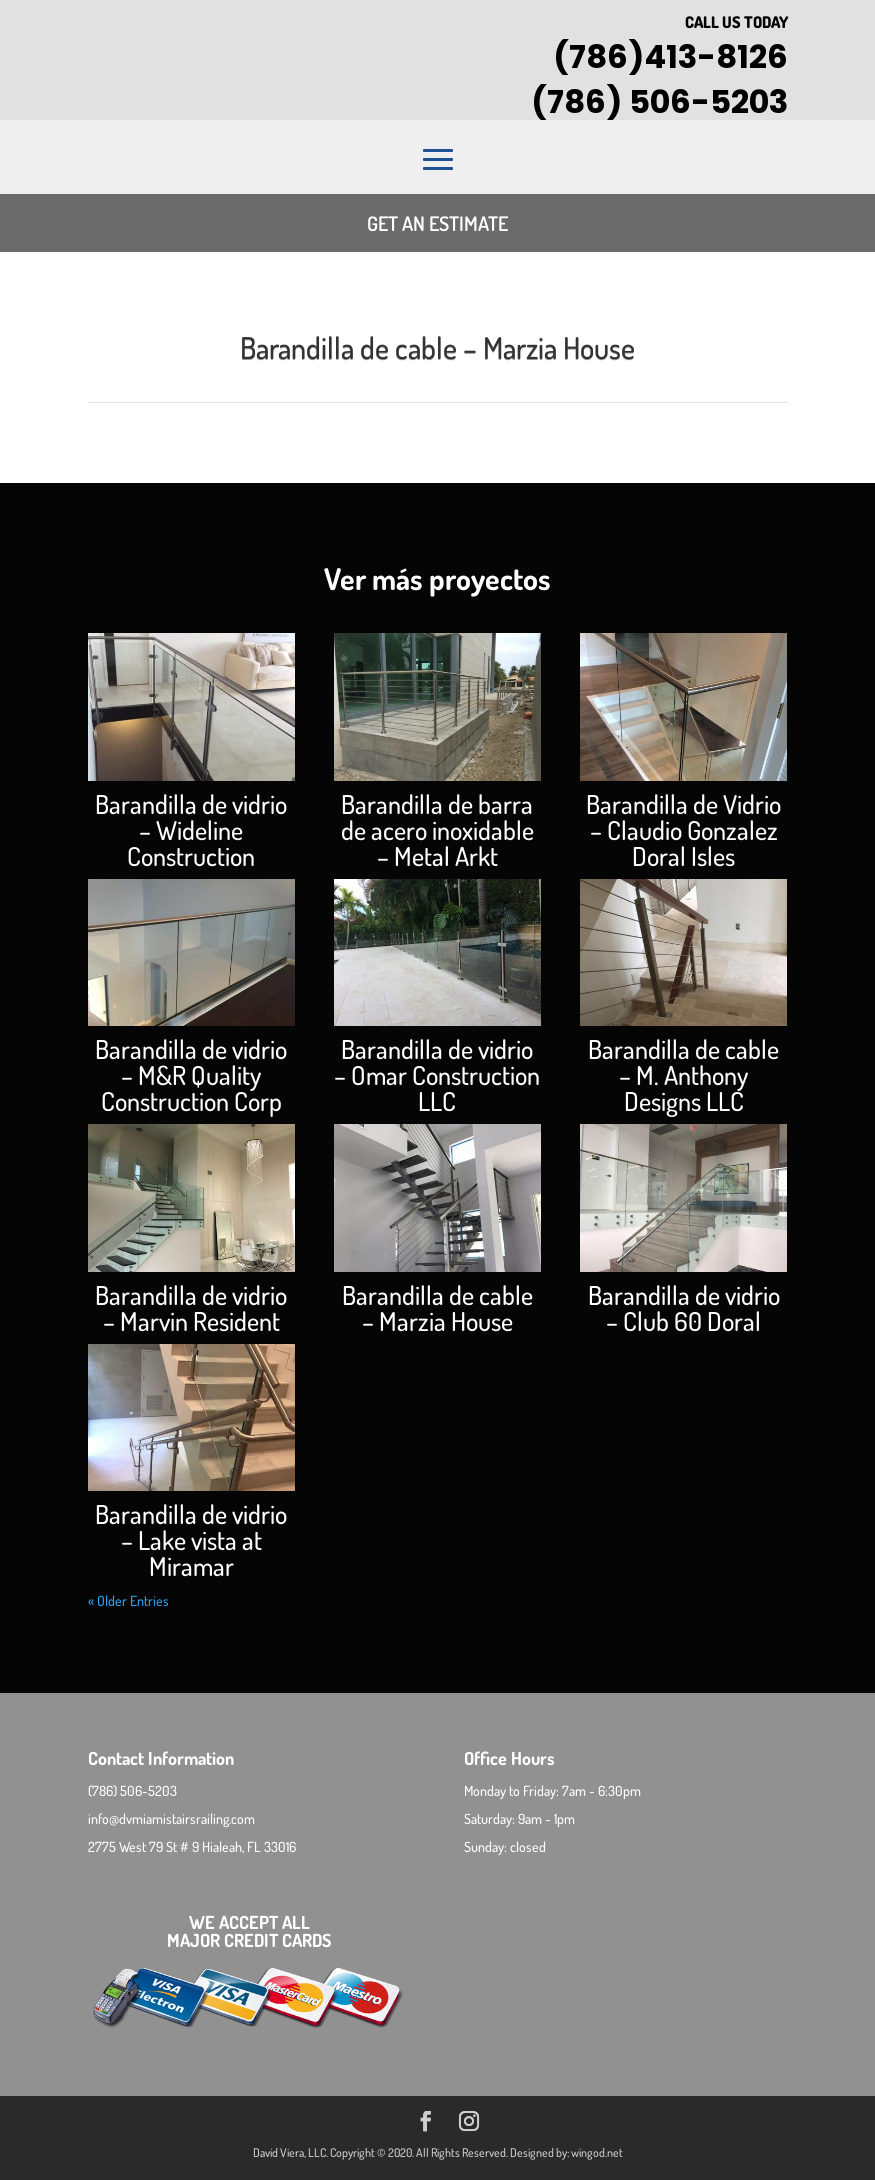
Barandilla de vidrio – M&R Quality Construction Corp (191, 1074)
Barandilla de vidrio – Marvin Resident (191, 1307)
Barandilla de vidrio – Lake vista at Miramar (191, 1539)
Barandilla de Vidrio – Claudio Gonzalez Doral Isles (683, 829)
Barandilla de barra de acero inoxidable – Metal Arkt (437, 829)
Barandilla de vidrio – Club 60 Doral (684, 1307)
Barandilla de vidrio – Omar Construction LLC (437, 1074)
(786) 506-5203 (659, 101)
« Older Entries (128, 1600)
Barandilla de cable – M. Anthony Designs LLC (683, 1074)
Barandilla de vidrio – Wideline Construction (191, 829)
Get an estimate (437, 223)
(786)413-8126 (670, 56)
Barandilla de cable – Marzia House (437, 1307)
